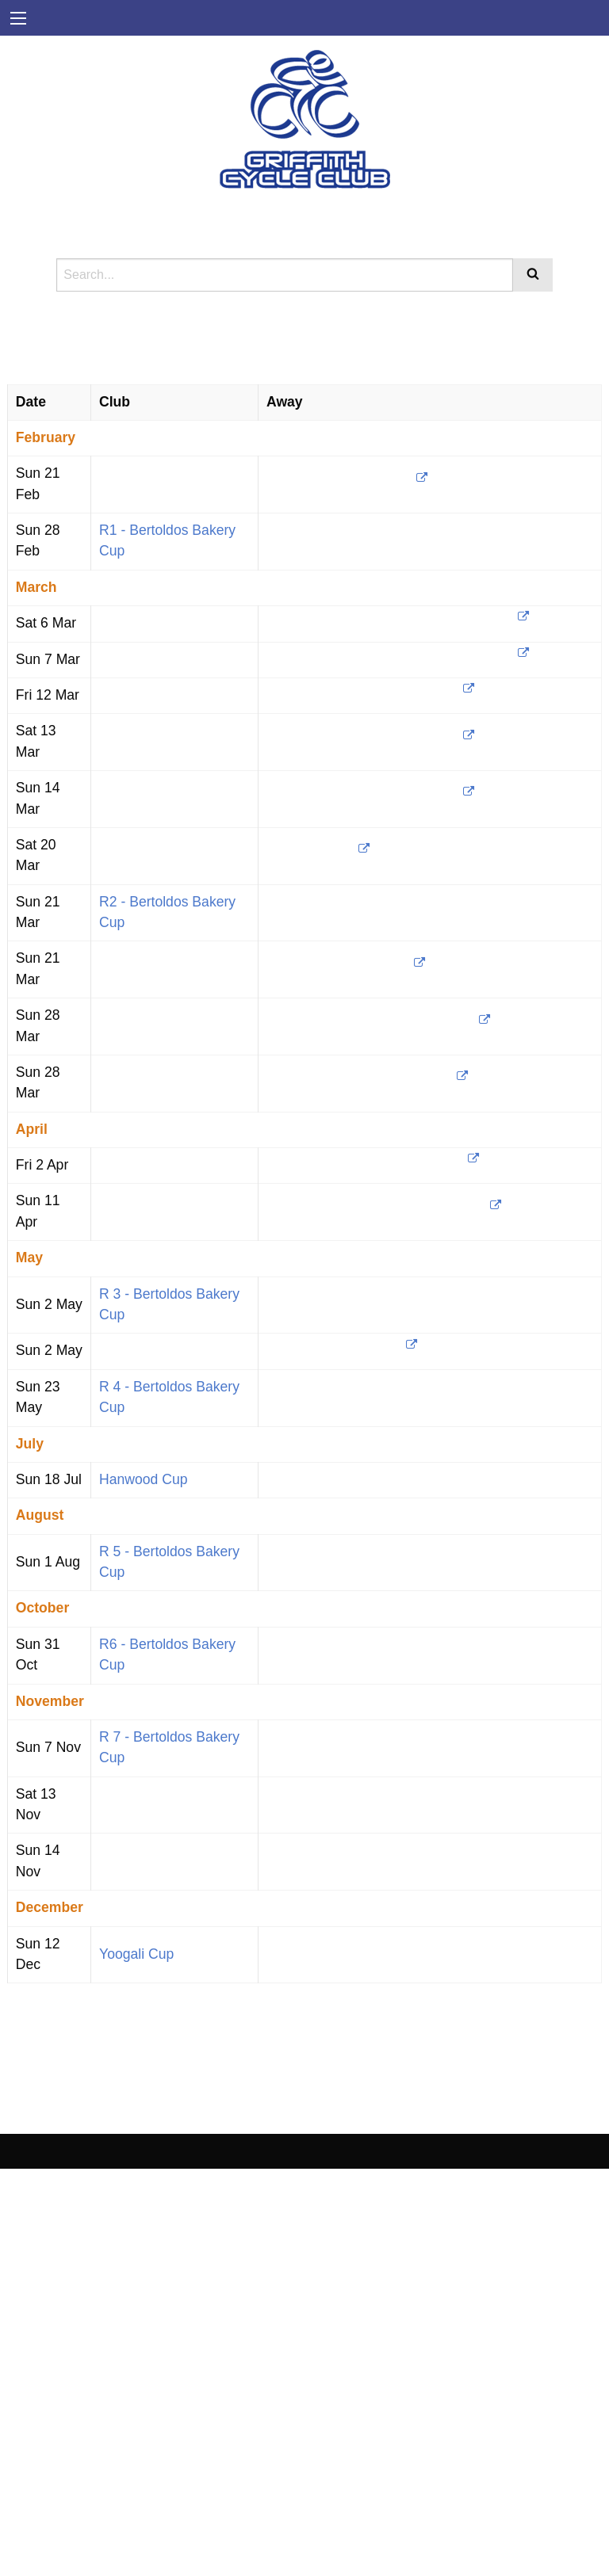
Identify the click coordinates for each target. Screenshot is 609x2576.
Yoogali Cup (136, 1954)
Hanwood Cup (143, 1479)
